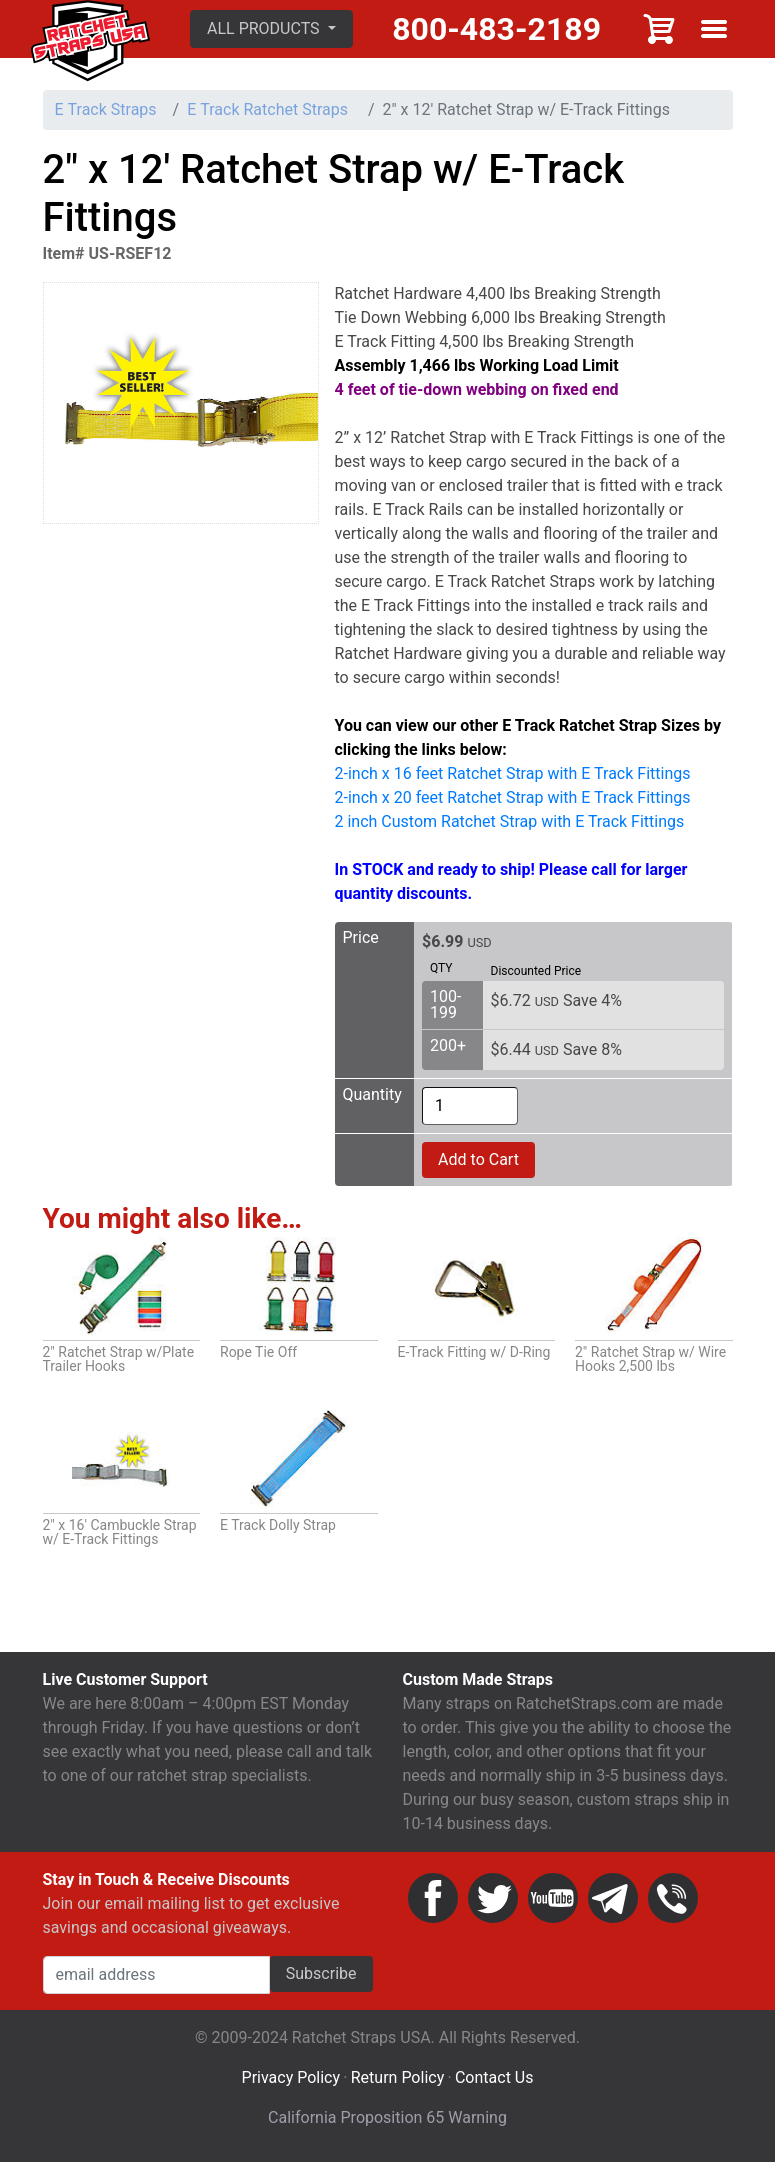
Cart (660, 29)
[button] (271, 29)
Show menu (714, 29)
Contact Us (494, 2077)
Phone (673, 1898)
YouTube (553, 1898)
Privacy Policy (291, 2077)
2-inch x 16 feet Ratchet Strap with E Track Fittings (513, 773)
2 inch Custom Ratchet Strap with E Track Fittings (510, 821)
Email (613, 1898)
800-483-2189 (496, 29)
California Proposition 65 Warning (387, 2117)
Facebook (433, 1898)
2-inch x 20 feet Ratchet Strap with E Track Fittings (513, 797)
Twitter (493, 1898)
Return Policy (397, 2077)
